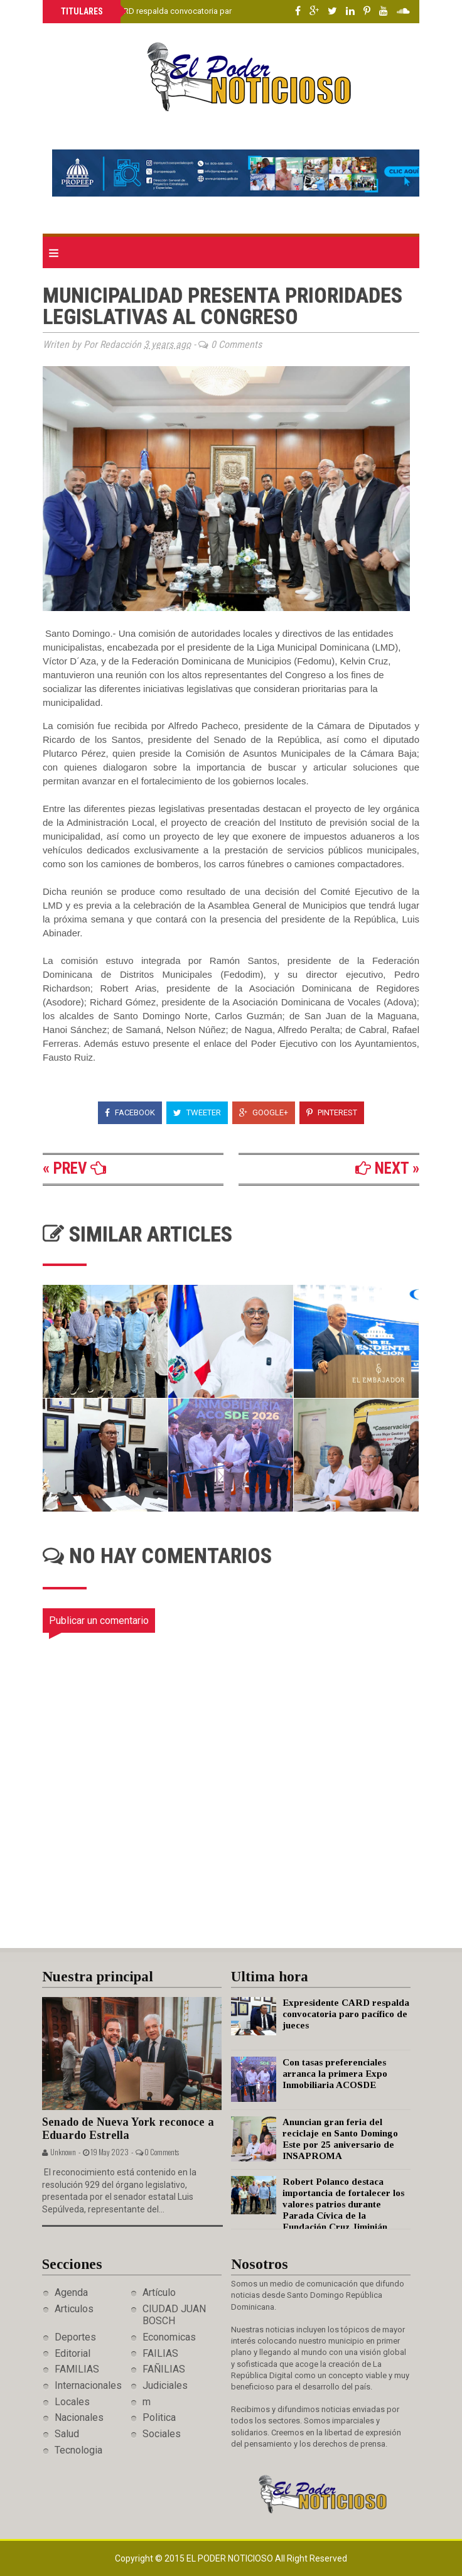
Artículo (159, 2292)
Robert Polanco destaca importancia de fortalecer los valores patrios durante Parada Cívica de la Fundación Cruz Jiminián (343, 2204)
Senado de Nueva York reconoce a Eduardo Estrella (128, 2128)
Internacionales (88, 2385)
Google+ (263, 1112)
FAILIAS (160, 2353)
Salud (67, 2434)
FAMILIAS (77, 2369)
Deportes (75, 2337)
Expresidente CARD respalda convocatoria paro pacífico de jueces (181, 11)
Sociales (161, 2434)
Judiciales (165, 2385)
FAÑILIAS (163, 2369)
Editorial (72, 2353)
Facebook (130, 1112)
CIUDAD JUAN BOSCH (174, 2315)
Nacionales (79, 2417)
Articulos (74, 2309)
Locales (72, 2402)
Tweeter (197, 1112)
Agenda (71, 2292)
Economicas (169, 2337)
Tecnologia (78, 2450)
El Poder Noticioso (230, 2558)
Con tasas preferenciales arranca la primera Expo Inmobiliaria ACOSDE (334, 2073)
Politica (159, 2417)
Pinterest (331, 1112)
